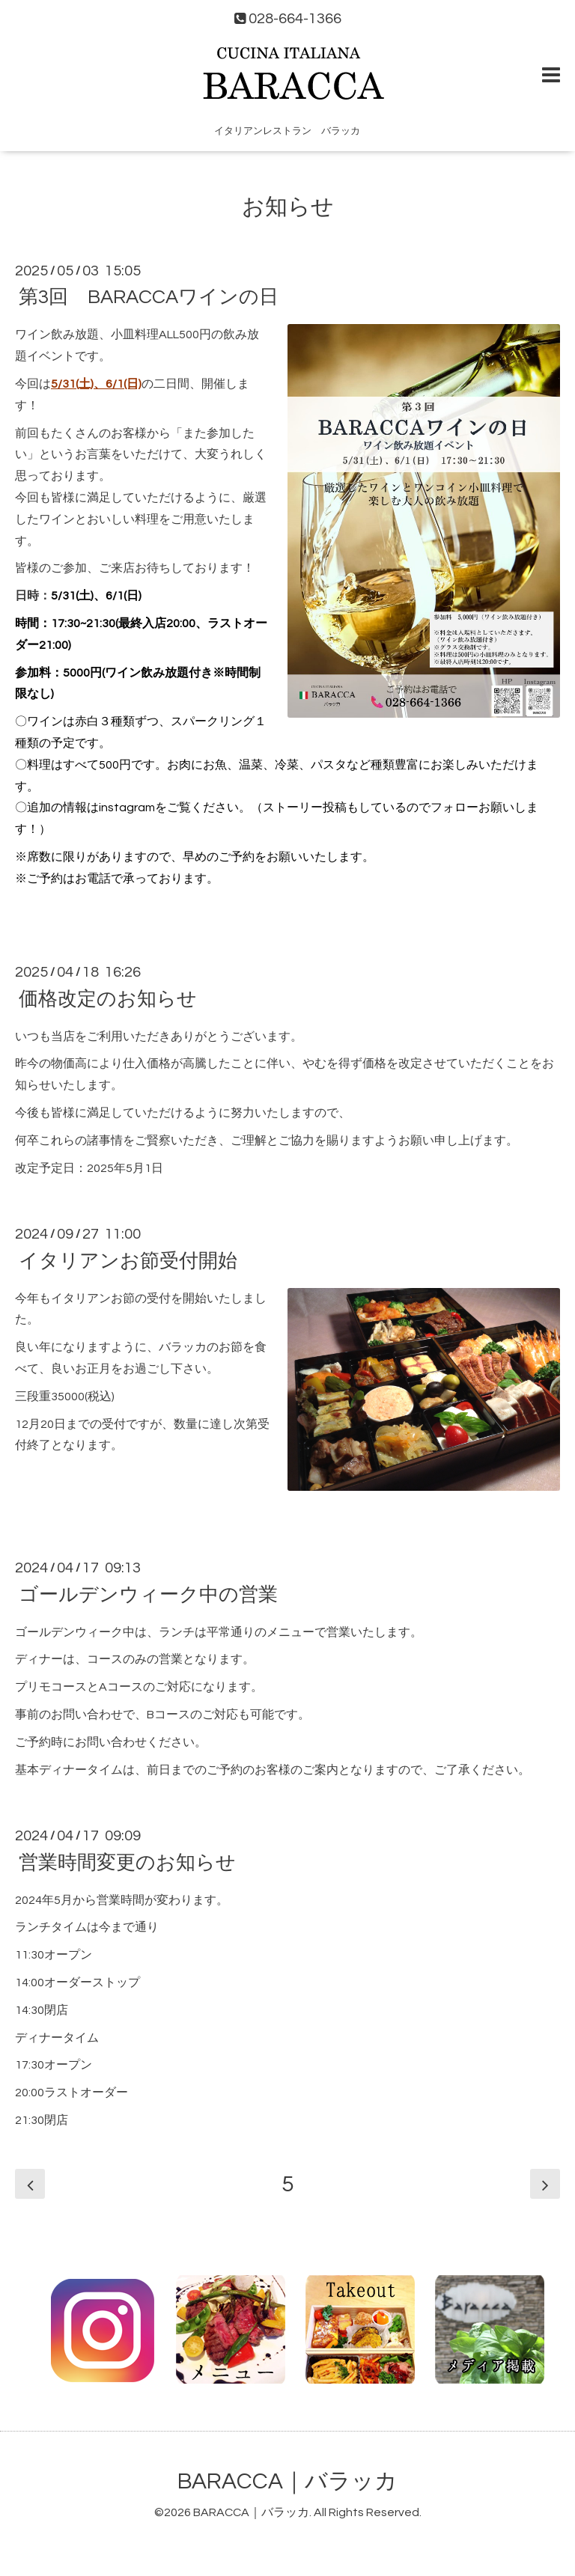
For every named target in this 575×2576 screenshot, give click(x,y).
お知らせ (288, 207)
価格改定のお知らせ (108, 998)
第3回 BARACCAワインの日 (149, 297)
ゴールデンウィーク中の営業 (148, 1594)
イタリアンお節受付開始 (128, 1260)
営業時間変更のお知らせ (127, 1862)
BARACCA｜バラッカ (287, 2481)
